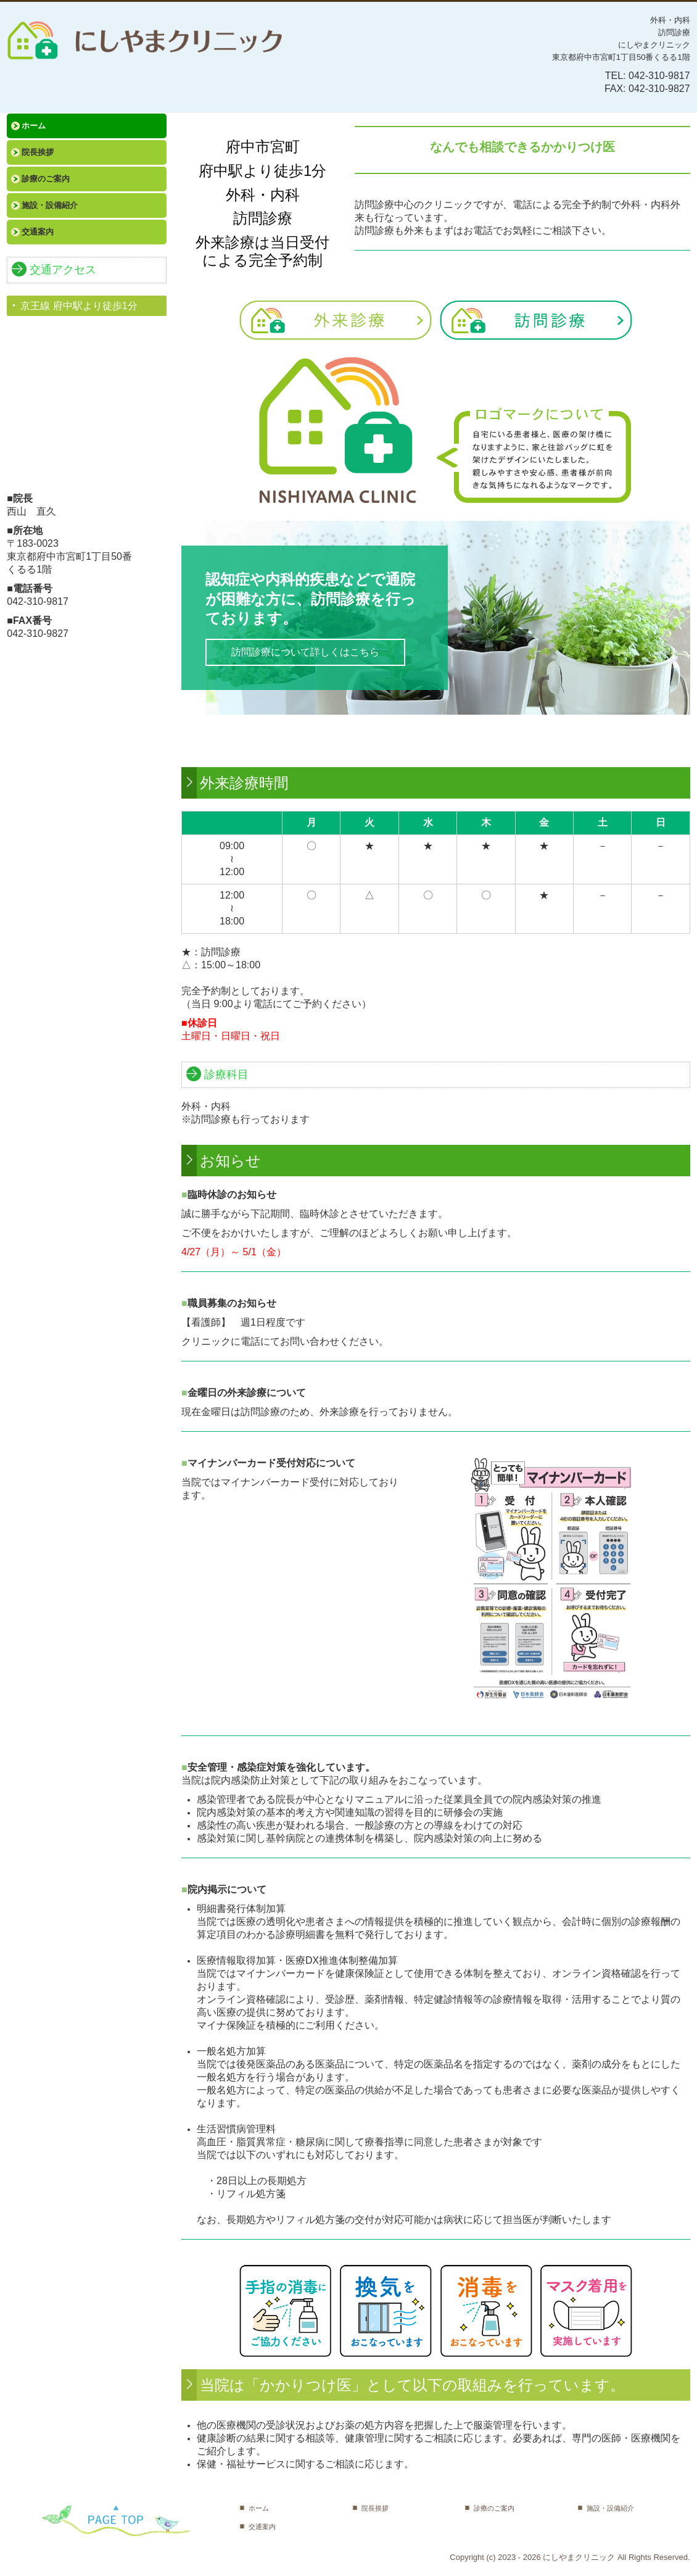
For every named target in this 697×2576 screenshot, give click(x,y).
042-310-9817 (659, 75)
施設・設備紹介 (50, 205)
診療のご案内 (46, 178)
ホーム (34, 125)
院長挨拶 (38, 152)
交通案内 (38, 231)
